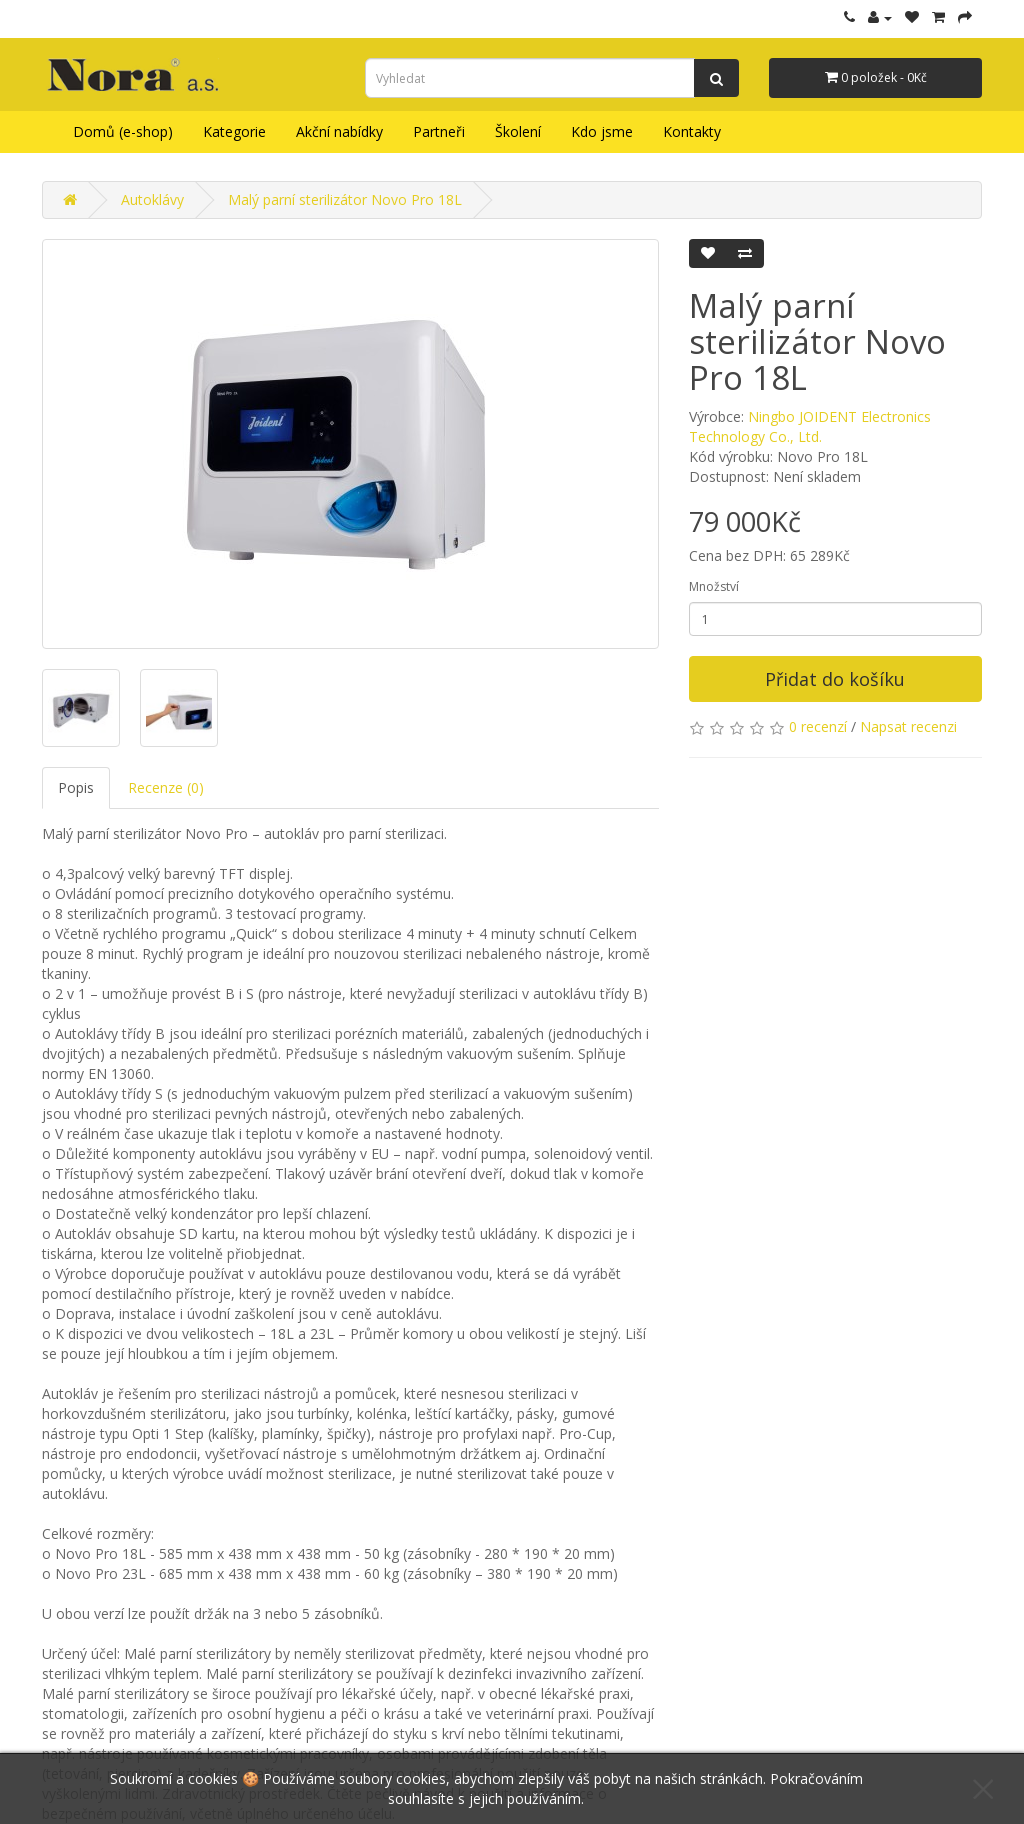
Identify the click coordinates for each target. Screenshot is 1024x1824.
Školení (518, 131)
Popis (76, 787)
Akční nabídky (339, 131)
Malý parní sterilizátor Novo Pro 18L (345, 199)
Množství (714, 586)
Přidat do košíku (835, 679)
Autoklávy (152, 199)
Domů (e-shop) (123, 131)
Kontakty (692, 131)
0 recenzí (818, 726)
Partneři (439, 131)
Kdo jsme (602, 131)
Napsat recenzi (908, 726)
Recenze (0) (166, 787)
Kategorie (234, 131)
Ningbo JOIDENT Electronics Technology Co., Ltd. (810, 426)
